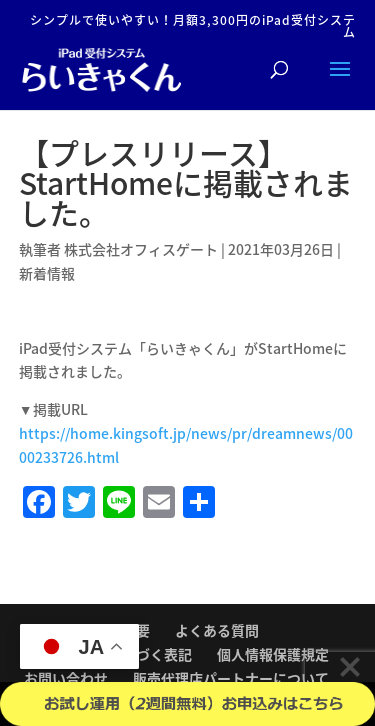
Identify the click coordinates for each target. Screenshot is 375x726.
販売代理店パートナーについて (231, 678)
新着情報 (47, 273)
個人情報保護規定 (273, 654)
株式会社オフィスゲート (141, 249)
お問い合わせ (66, 678)
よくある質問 (217, 630)
